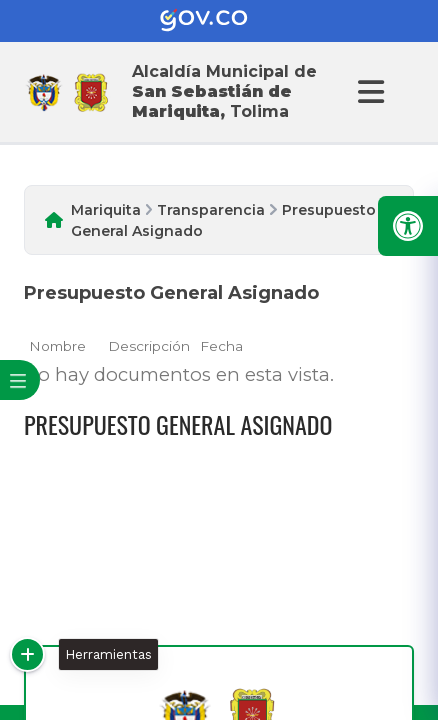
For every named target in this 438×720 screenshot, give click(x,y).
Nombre (57, 346)
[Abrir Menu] (368, 92)
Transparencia (211, 210)
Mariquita (106, 210)
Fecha (221, 346)
